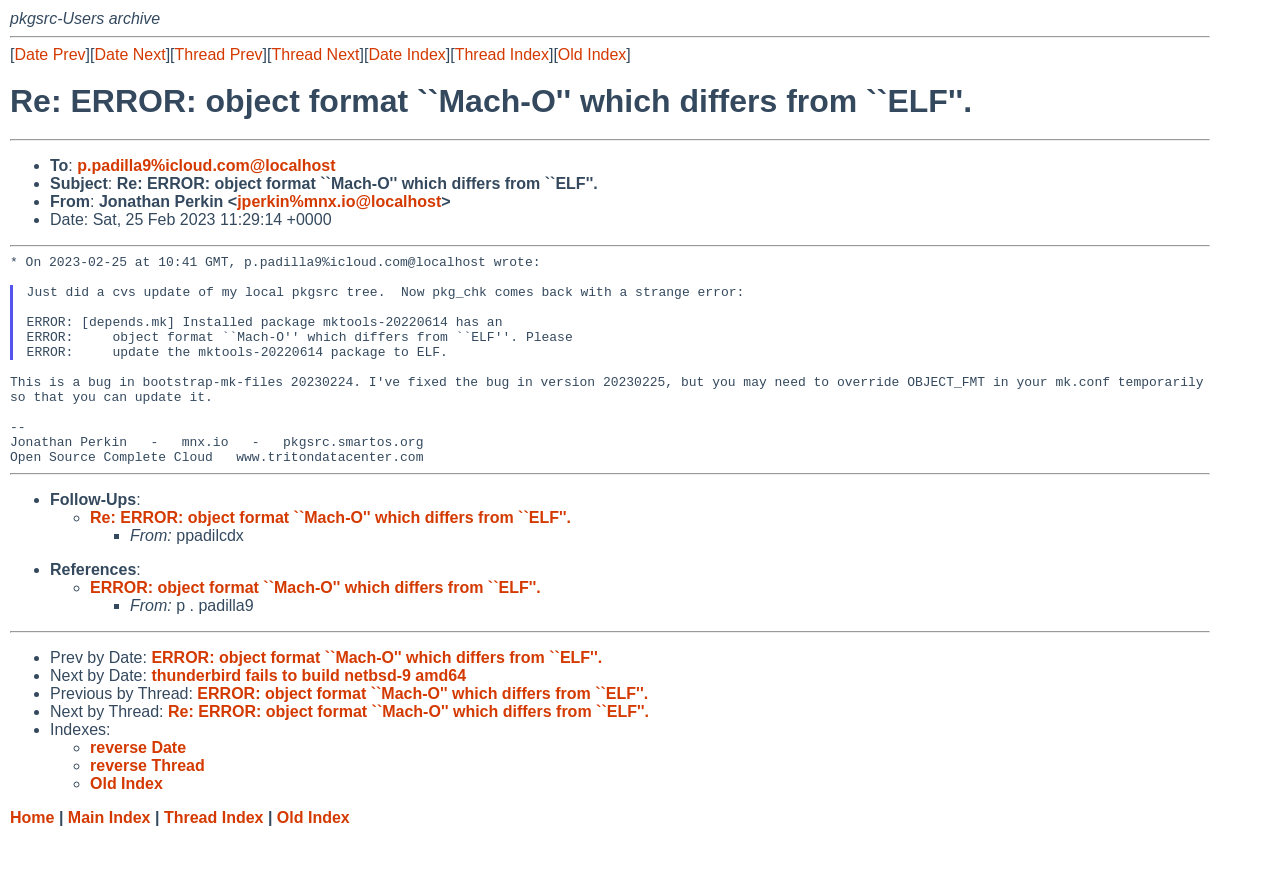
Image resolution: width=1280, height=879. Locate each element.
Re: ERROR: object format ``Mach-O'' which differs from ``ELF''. (330, 559)
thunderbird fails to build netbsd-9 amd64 (308, 717)
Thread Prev (219, 54)
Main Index (109, 859)
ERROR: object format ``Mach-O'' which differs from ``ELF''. (315, 629)
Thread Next (315, 54)
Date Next (129, 54)
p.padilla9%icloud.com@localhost (206, 165)
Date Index (406, 54)
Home (32, 859)
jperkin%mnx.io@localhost (339, 201)
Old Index (592, 54)
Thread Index (502, 54)
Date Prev (49, 54)
